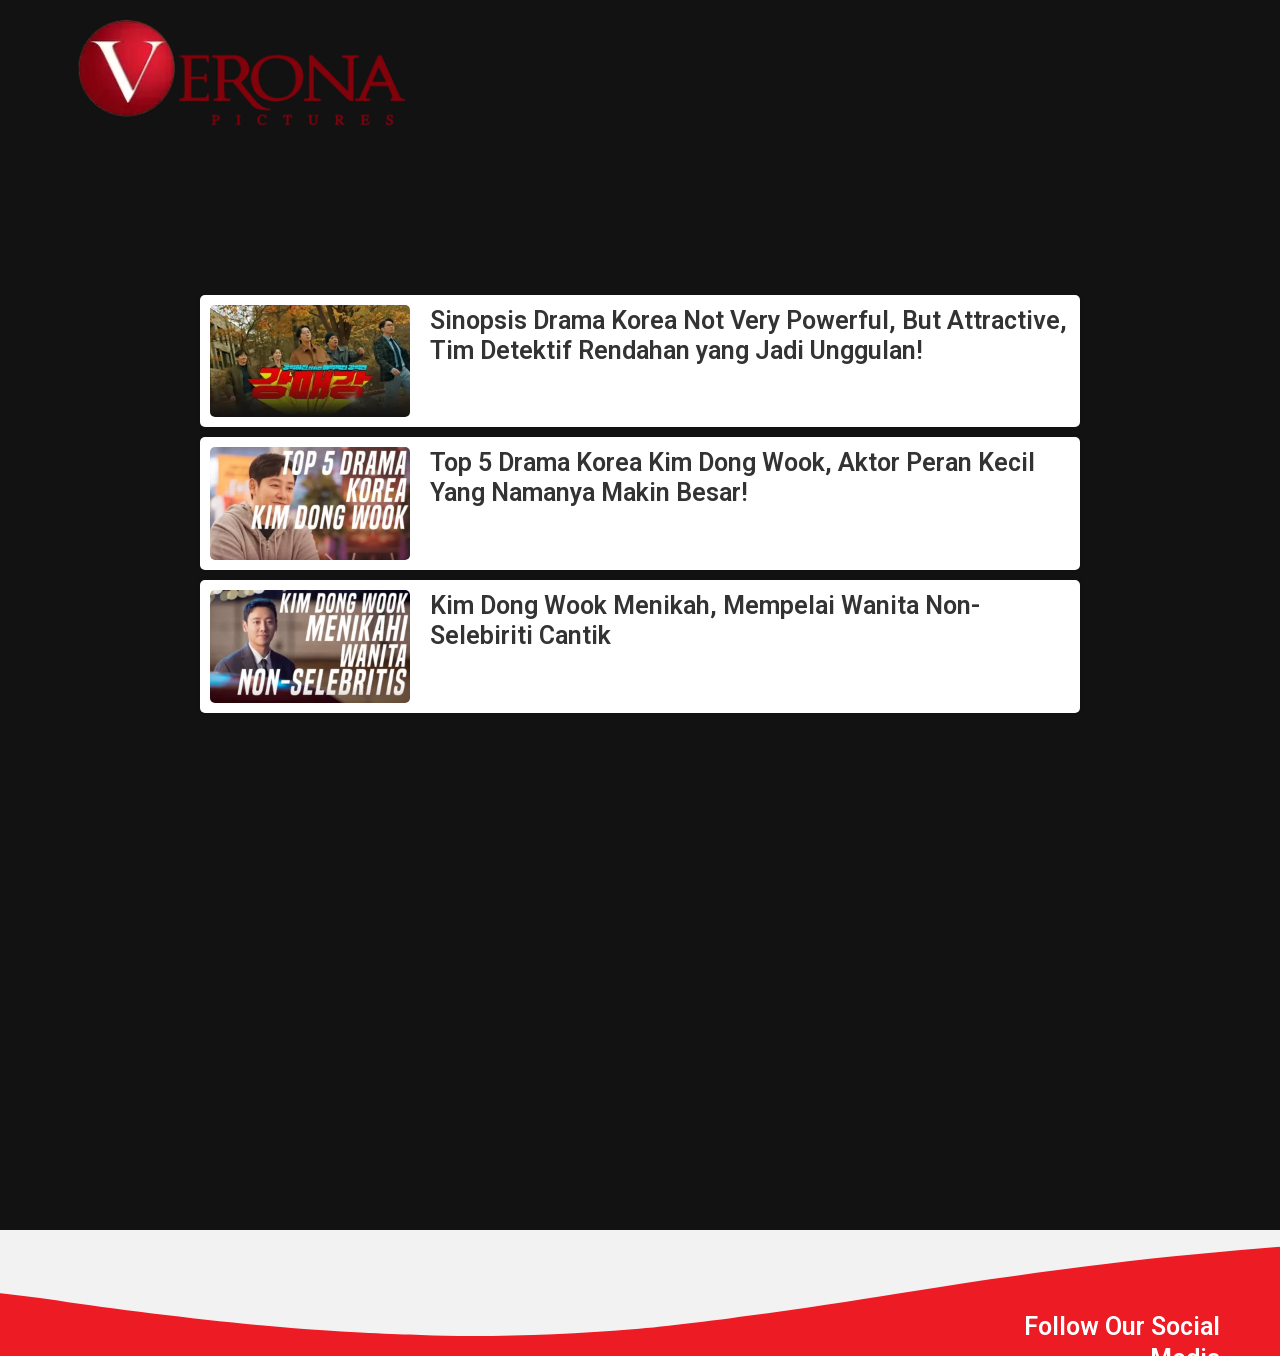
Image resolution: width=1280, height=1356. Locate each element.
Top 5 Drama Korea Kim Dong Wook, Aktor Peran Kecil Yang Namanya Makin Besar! (732, 477)
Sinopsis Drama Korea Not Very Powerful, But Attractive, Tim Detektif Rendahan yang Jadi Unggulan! (748, 335)
